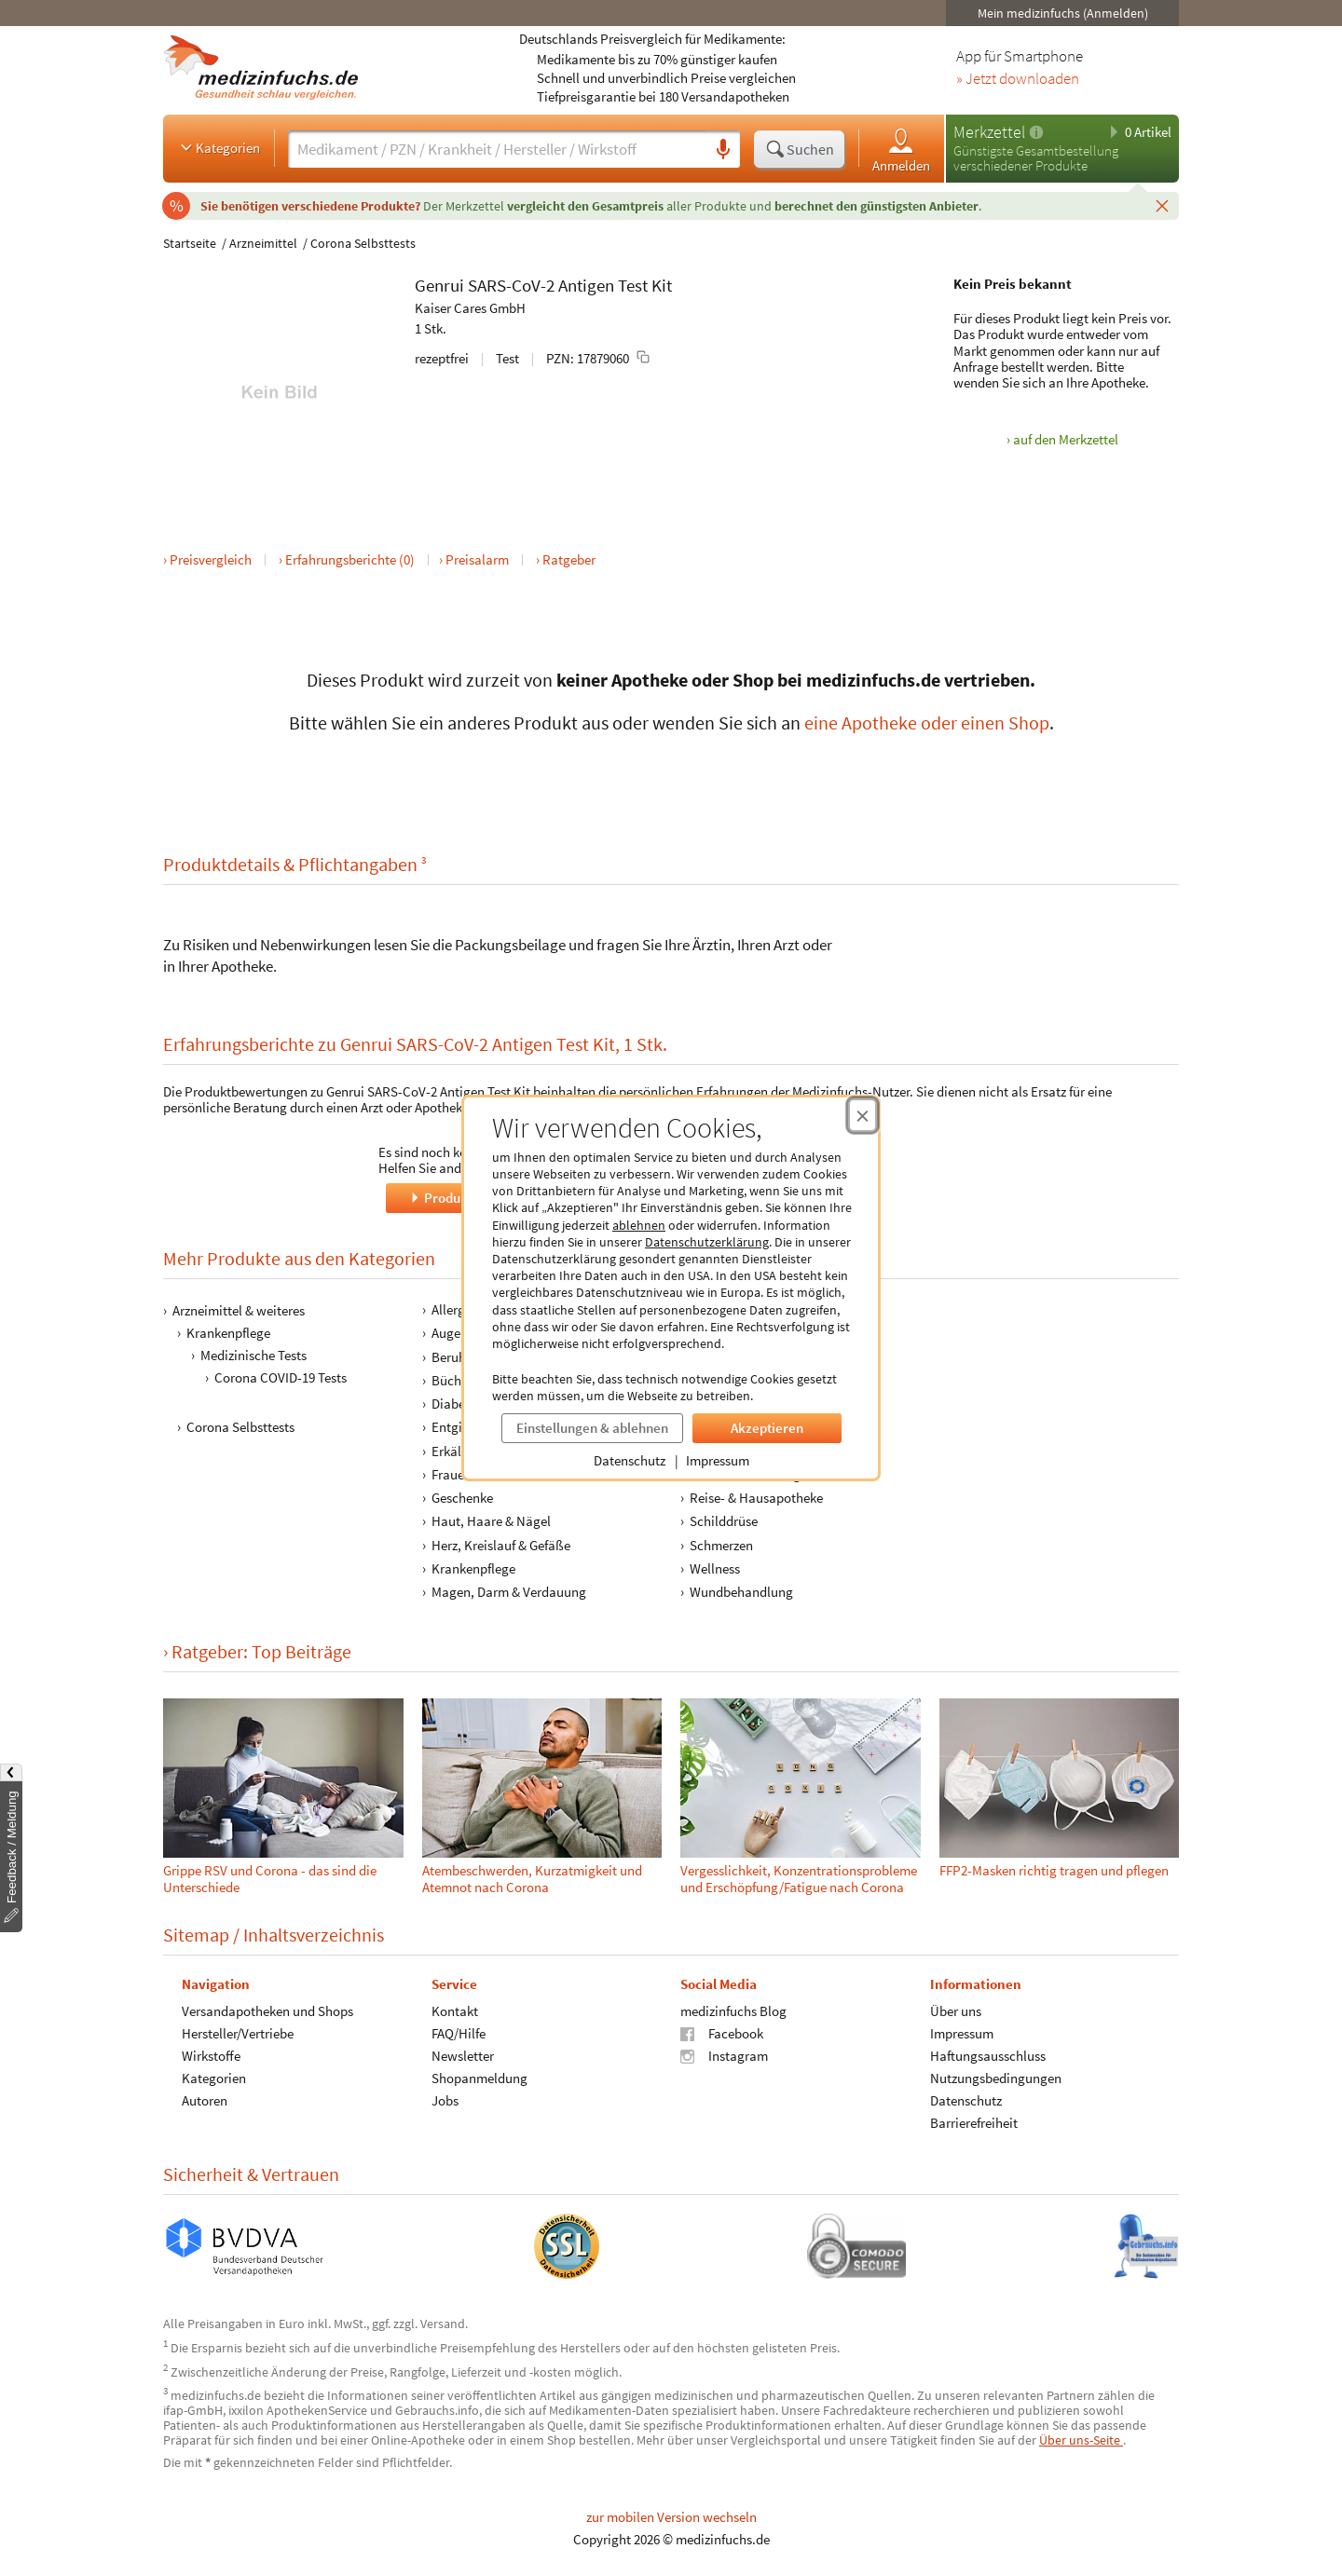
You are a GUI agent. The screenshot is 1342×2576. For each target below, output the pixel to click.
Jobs (445, 2100)
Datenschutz (629, 1460)
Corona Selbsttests (363, 243)
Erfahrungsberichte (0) (350, 559)
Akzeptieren (767, 1428)
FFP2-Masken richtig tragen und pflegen (1054, 1870)
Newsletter (462, 2056)
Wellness (715, 1568)
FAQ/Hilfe (458, 2033)
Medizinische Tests (253, 1355)
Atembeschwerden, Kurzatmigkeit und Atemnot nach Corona (532, 1878)
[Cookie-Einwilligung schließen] (862, 1115)
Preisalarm (477, 559)
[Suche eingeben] (497, 149)
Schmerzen (721, 1544)
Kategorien (218, 147)
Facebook (721, 2033)
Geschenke (462, 1497)
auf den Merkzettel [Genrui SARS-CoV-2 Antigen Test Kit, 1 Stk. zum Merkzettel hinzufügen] (1065, 439)
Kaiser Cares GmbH (470, 308)
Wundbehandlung (741, 1592)
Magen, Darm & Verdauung (508, 1592)
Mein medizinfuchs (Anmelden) (1063, 13)
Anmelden (901, 149)
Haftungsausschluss (988, 2056)
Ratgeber (569, 559)
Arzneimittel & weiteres (238, 1310)
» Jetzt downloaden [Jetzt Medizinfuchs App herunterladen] (1017, 79)
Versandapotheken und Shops (267, 2011)
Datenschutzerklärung (707, 1241)
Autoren (204, 2100)
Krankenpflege (228, 1333)
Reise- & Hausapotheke (756, 1497)
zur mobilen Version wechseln (671, 2517)
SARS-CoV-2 (511, 285)
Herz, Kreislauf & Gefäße (500, 1544)
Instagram (724, 2056)
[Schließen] (1162, 205)
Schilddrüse (724, 1521)
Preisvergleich (211, 559)
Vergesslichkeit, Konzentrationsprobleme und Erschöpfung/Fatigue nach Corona (798, 1878)
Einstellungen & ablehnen (592, 1428)
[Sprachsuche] (723, 150)
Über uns (955, 2011)
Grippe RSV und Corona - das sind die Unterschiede (270, 1878)
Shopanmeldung (479, 2078)
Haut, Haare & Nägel (491, 1521)
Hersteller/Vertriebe (238, 2033)
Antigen (586, 285)
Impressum (717, 1460)
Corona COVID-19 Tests (280, 1377)
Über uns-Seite (1081, 2440)
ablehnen (638, 1225)
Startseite (189, 243)
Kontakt (454, 2011)
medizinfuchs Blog (733, 2011)
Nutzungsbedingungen (995, 2078)
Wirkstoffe (211, 2056)
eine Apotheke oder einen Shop (926, 722)
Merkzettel (989, 132)
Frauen (451, 1474)
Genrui (439, 285)
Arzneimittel (263, 243)
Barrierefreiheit (974, 2123)
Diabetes (456, 1403)
